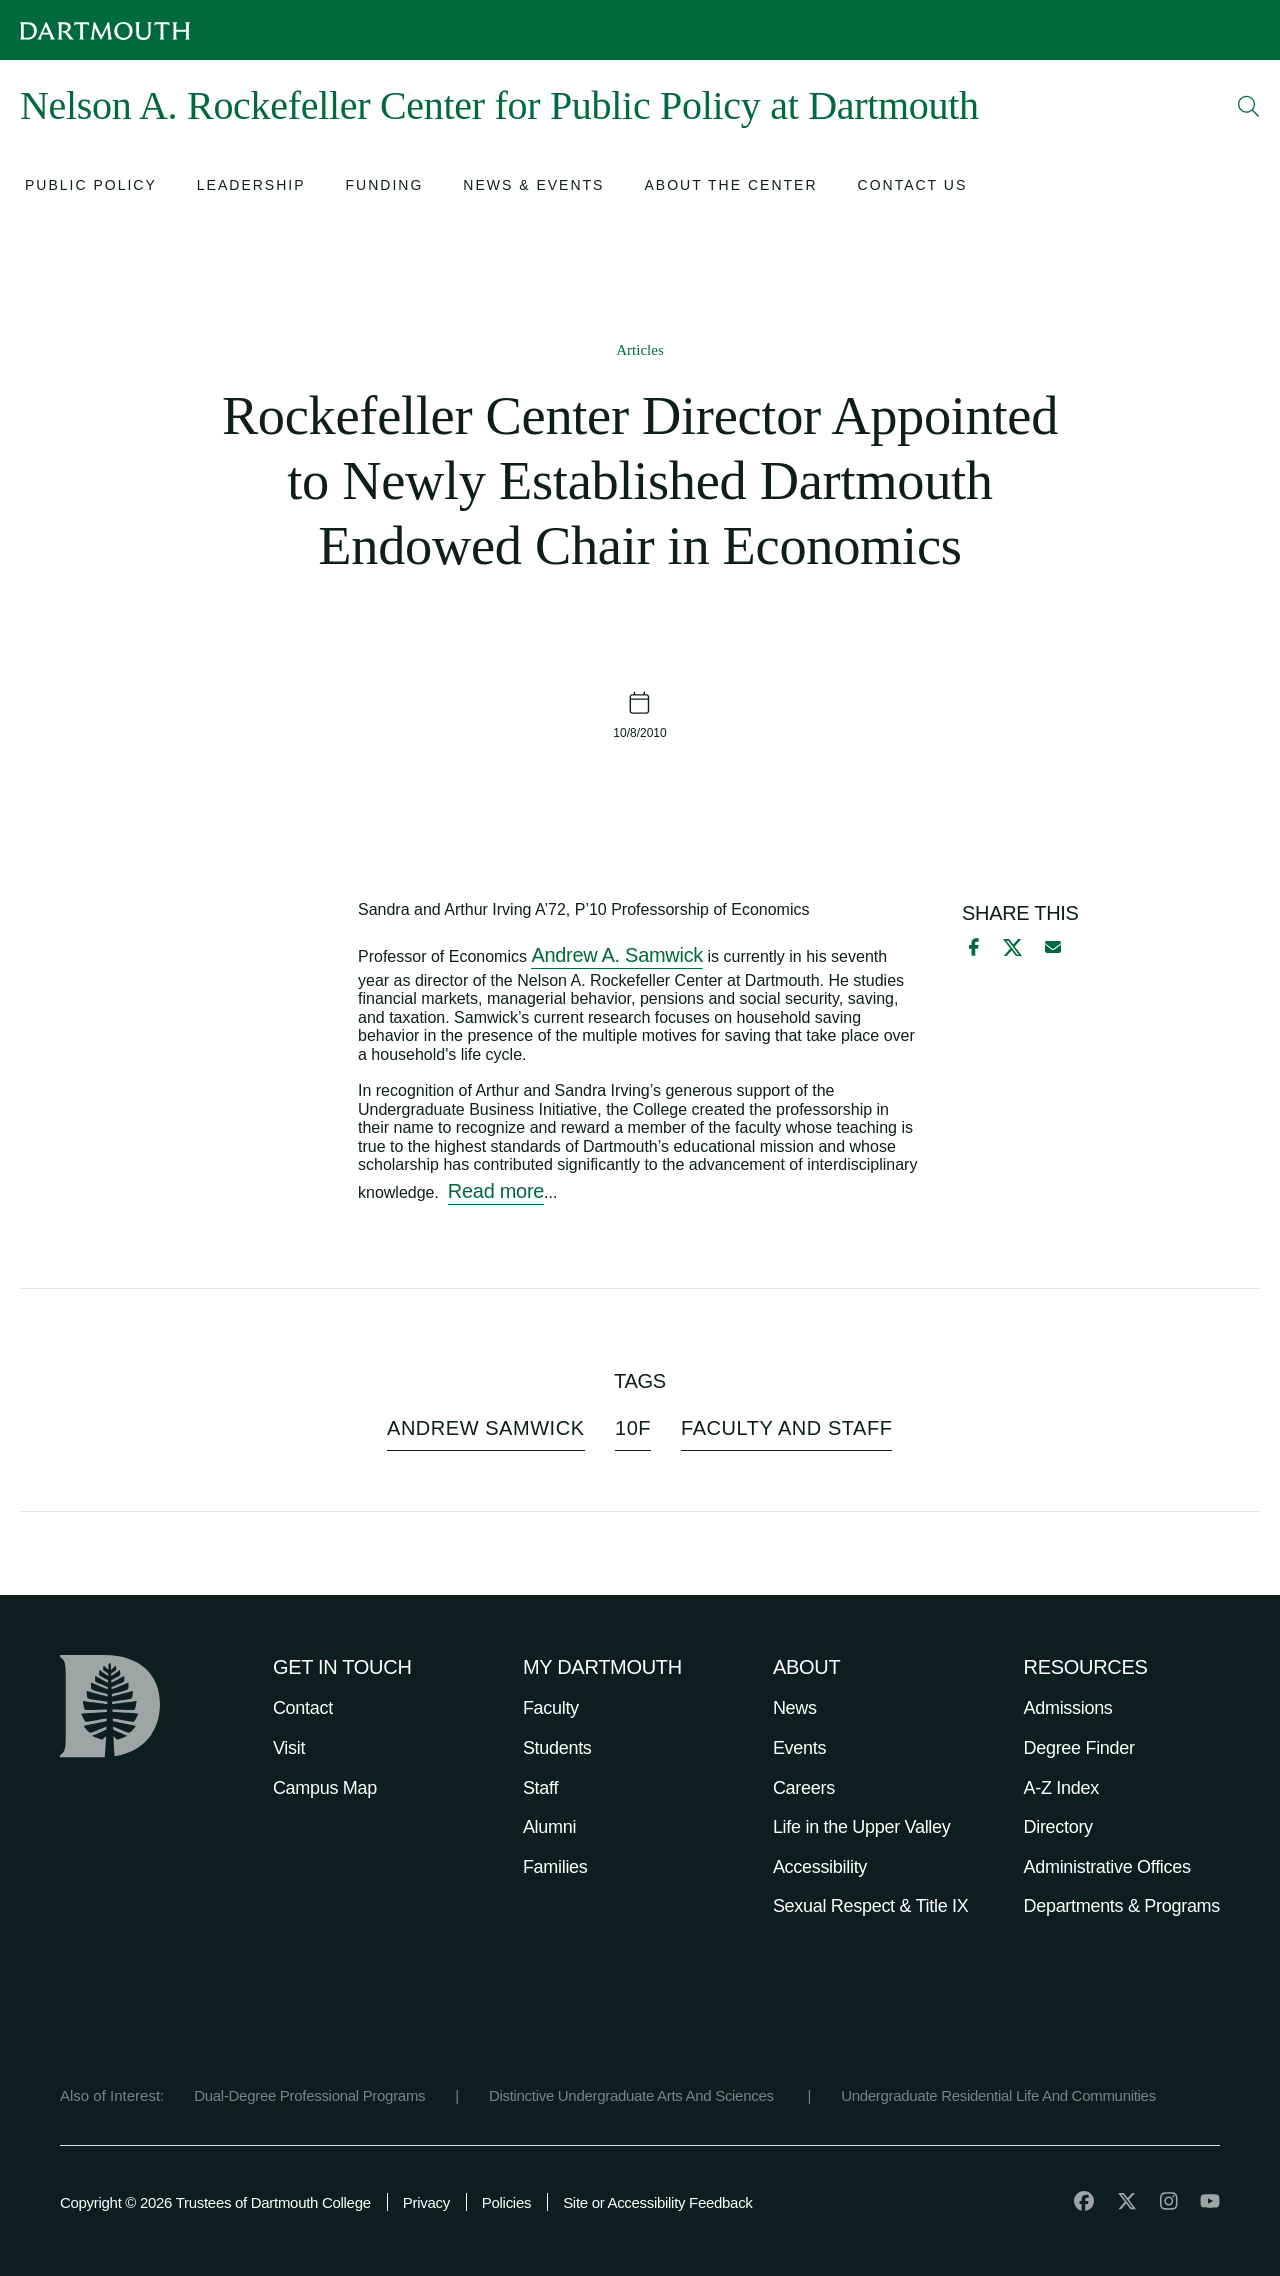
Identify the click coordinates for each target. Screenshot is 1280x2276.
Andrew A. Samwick (617, 955)
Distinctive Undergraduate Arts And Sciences (633, 2095)
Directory (1058, 1827)
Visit (289, 1748)
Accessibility (820, 1867)
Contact (303, 1708)
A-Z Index (1061, 1788)
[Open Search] (1249, 106)
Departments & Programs (1122, 1906)
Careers (804, 1788)
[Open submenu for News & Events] (533, 187)
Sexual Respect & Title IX (871, 1906)
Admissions (1068, 1708)
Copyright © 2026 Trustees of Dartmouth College (215, 2202)
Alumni (549, 1827)
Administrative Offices (1107, 1867)
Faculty (551, 1708)
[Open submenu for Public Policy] (91, 187)
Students (557, 1748)
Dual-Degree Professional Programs (309, 2095)
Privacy (426, 2202)
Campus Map (325, 1788)
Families (555, 1867)
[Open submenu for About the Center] (730, 187)
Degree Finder (1079, 1748)
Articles (639, 350)
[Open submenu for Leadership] (251, 187)
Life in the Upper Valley (862, 1827)
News (795, 1708)
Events (799, 1748)
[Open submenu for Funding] (385, 187)
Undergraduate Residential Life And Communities (998, 2095)
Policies (506, 2202)
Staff (540, 1788)
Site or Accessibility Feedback (657, 2202)
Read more (496, 1191)
